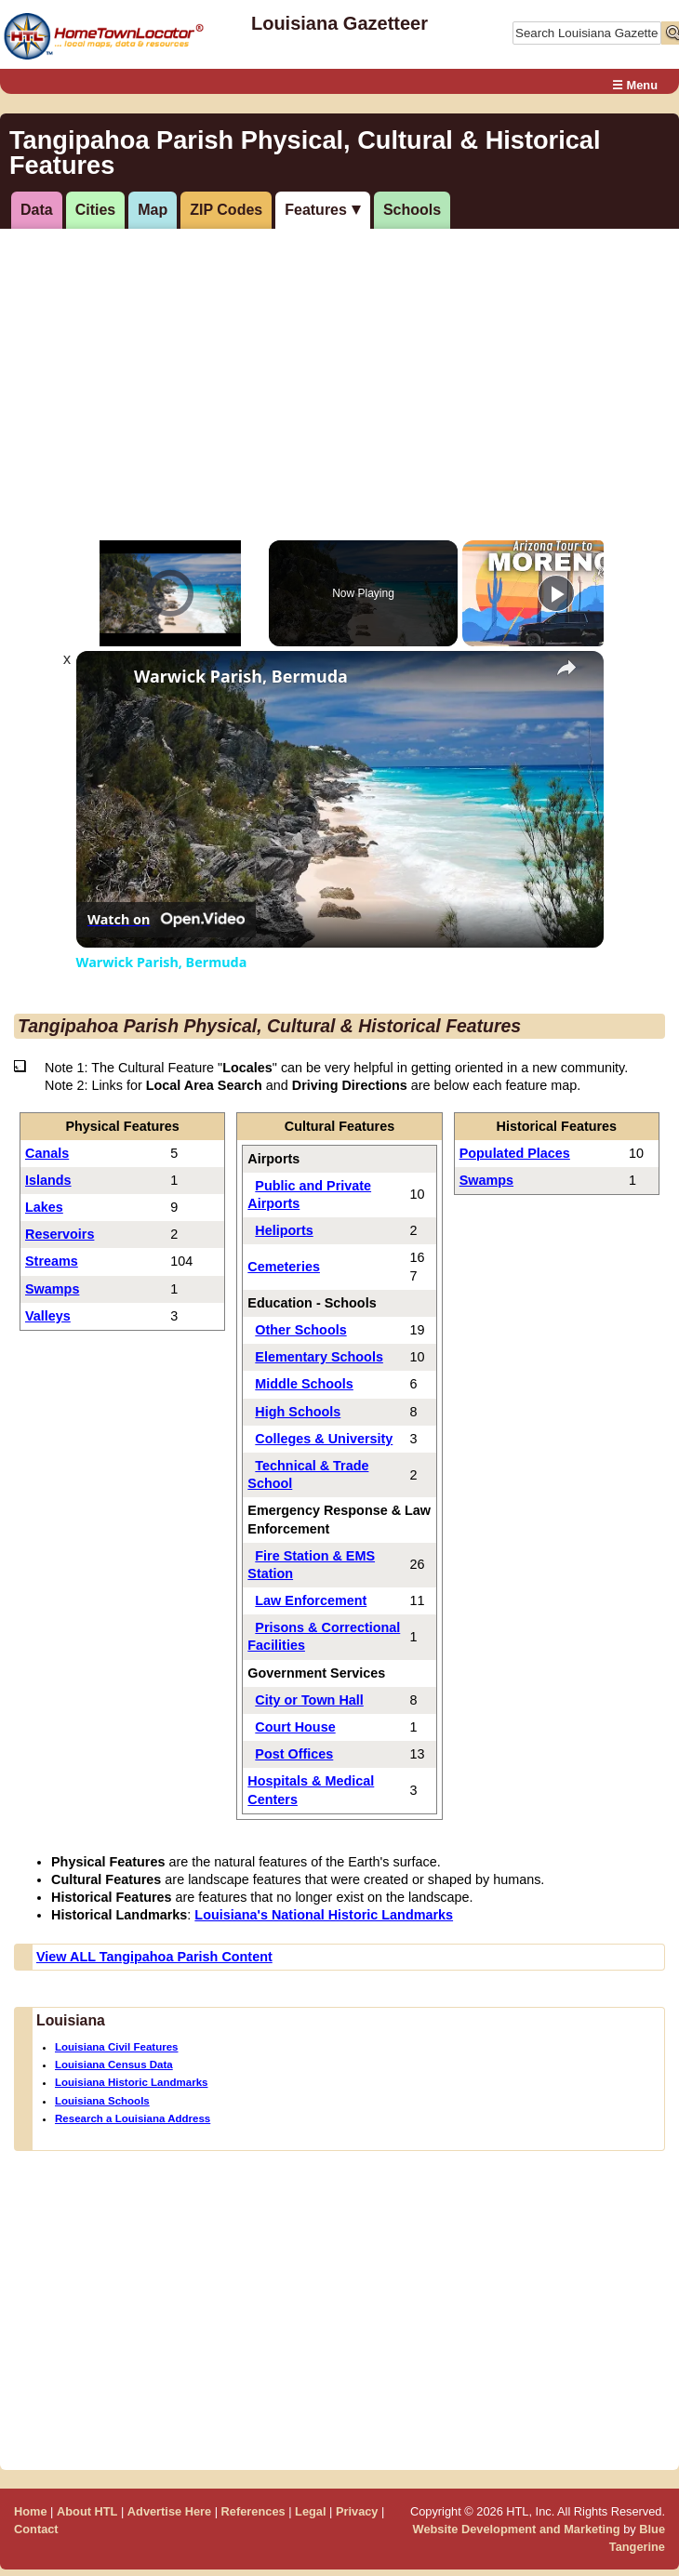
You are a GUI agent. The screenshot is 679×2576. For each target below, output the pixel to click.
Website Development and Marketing (516, 2529)
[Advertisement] (330, 373)
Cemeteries (283, 1266)
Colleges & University (324, 1438)
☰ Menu (635, 85)
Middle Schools (304, 1383)
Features (316, 210)
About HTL (87, 2511)
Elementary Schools (319, 1356)
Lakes (44, 1207)
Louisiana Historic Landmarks (131, 2082)
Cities (95, 210)
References (253, 2511)
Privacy (357, 2511)
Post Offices (294, 1753)
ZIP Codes (226, 210)
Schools (412, 210)
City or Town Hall (309, 1700)
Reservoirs (59, 1234)
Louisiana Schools (102, 2100)
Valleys (48, 1315)
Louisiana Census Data (114, 2064)
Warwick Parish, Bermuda (241, 676)
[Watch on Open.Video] (166, 919)
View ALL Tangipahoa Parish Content (154, 1956)
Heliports (284, 1230)
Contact (36, 2529)
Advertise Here (169, 2511)
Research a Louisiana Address (132, 2118)
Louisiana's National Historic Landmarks (323, 1914)
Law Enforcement (310, 1600)
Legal (310, 2511)
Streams (51, 1261)
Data (36, 210)
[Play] (556, 593)
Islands (48, 1180)
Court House (295, 1727)
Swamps (52, 1288)
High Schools (297, 1411)
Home (30, 2511)
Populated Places (514, 1153)
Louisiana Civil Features (116, 2046)
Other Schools (300, 1329)
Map (152, 210)
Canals (47, 1153)
